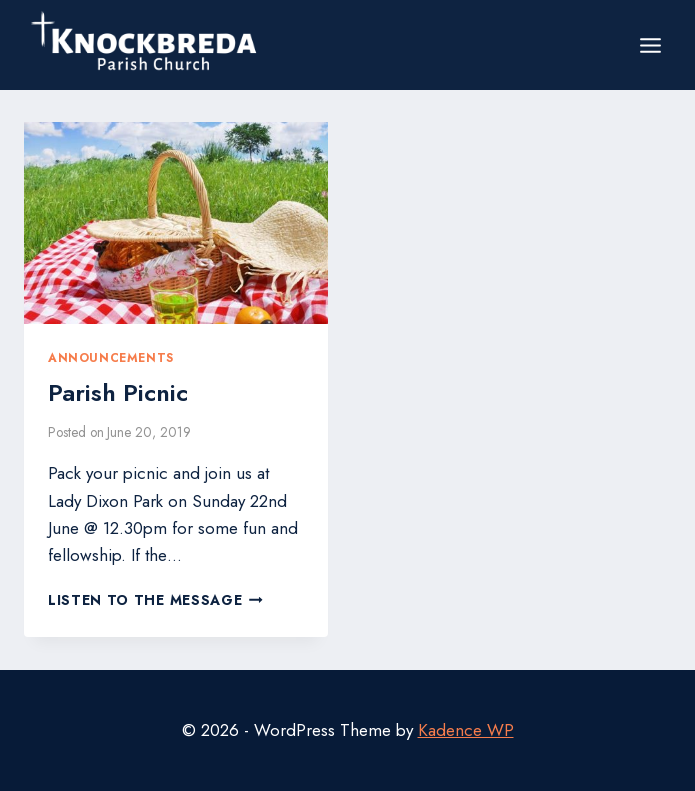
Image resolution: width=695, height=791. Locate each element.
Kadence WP (466, 730)
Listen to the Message (155, 600)
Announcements (111, 357)
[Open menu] (650, 45)
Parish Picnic (118, 392)
